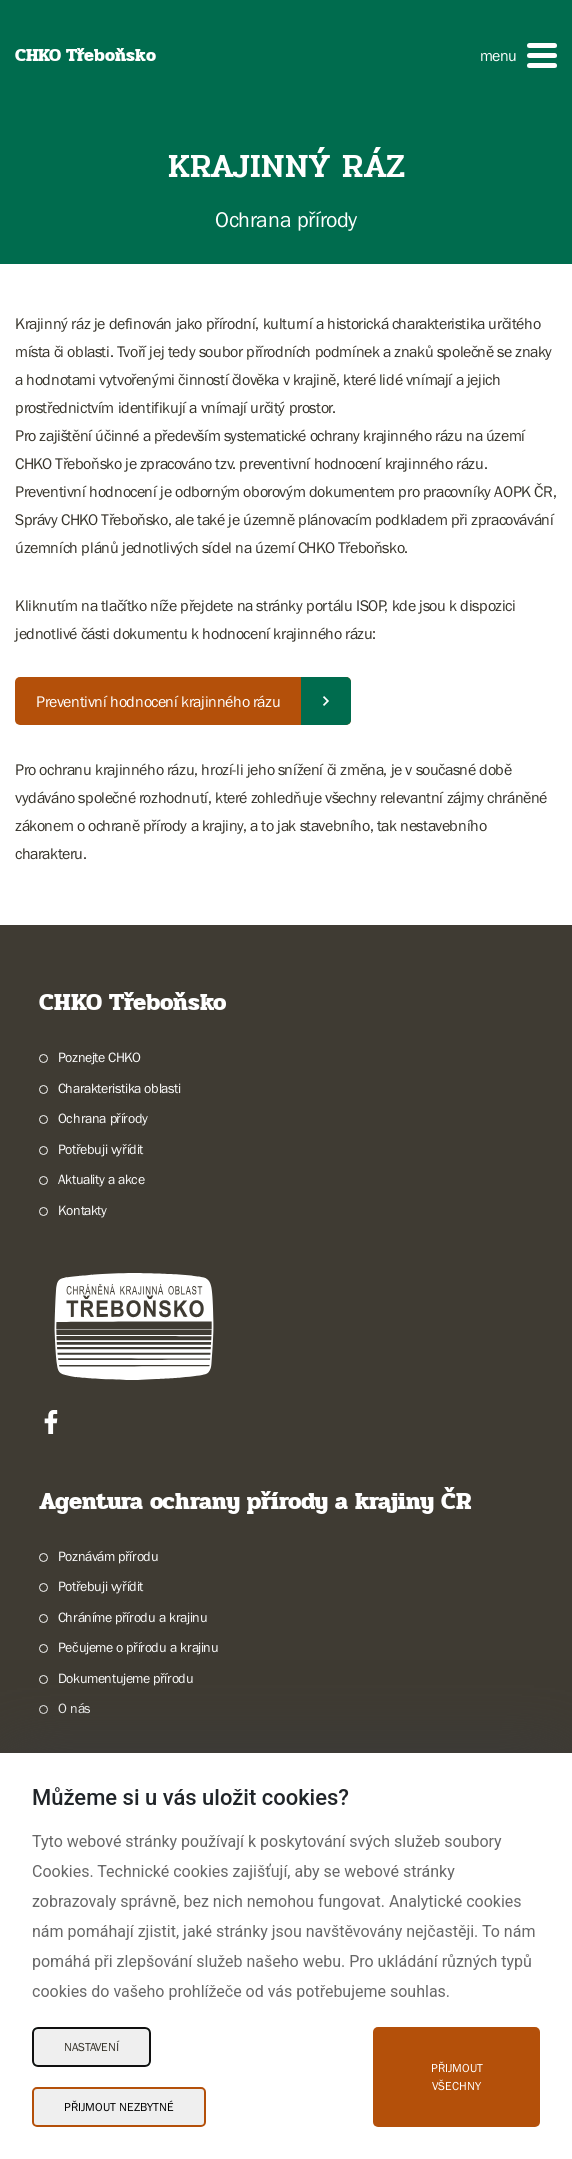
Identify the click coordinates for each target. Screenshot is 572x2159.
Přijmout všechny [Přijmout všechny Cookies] (457, 2077)
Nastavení (91, 2047)
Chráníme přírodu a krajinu (133, 1617)
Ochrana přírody (103, 1118)
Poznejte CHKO (99, 1057)
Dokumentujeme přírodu (126, 1678)
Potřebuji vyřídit (100, 1149)
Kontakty (82, 1210)
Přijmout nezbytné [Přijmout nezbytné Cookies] (119, 2107)
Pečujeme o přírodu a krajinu (138, 1647)
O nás (74, 1708)
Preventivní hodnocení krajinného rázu (158, 701)
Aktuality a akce (101, 1179)
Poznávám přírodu (108, 1556)
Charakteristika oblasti (119, 1088)
